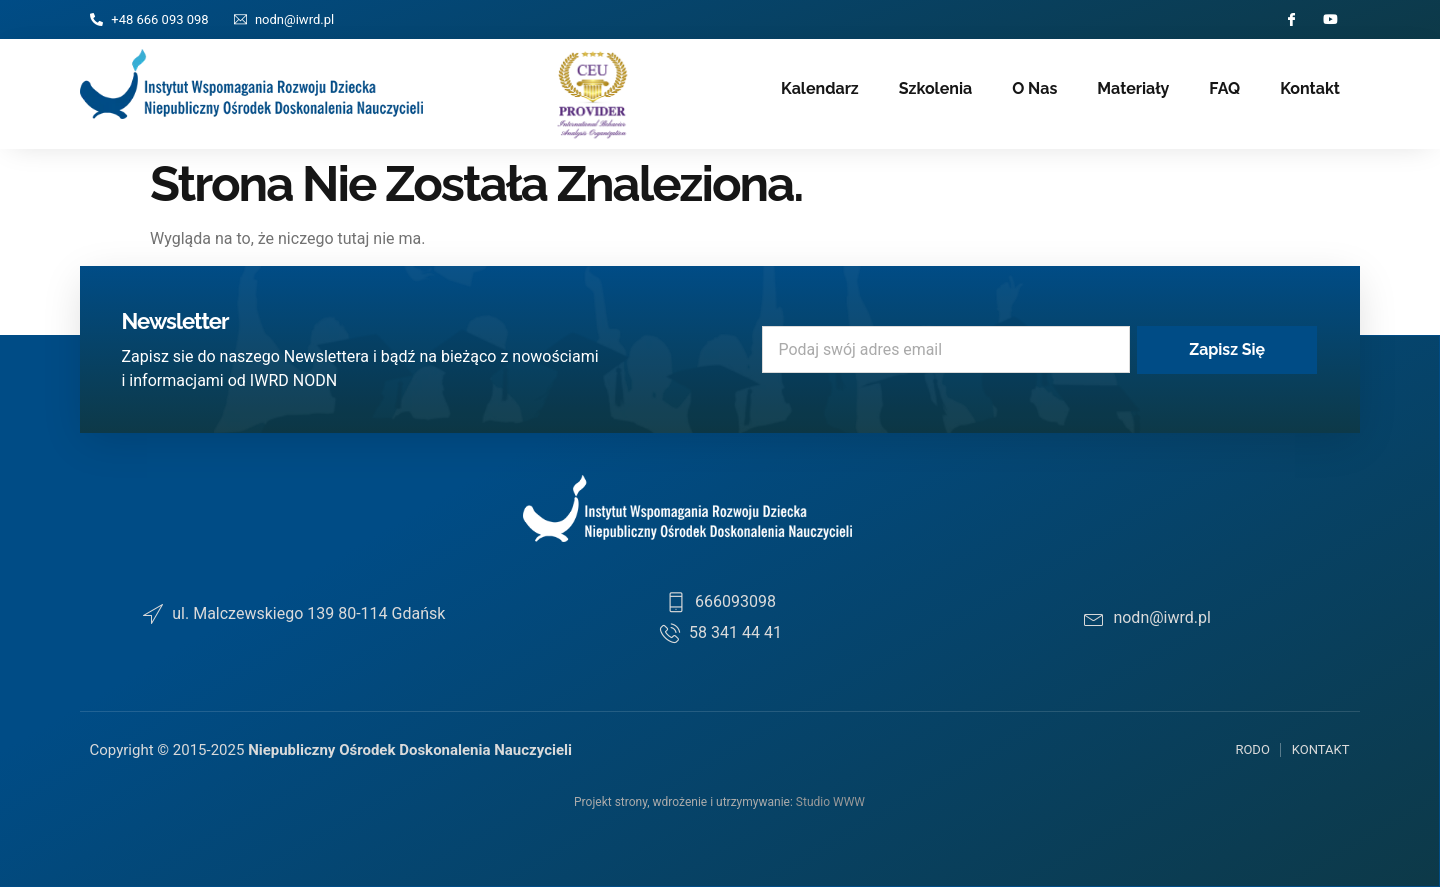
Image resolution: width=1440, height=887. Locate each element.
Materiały (1133, 88)
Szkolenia (935, 88)
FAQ (1224, 88)
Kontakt (1310, 88)
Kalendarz (820, 88)
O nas (1034, 88)
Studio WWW (830, 802)
